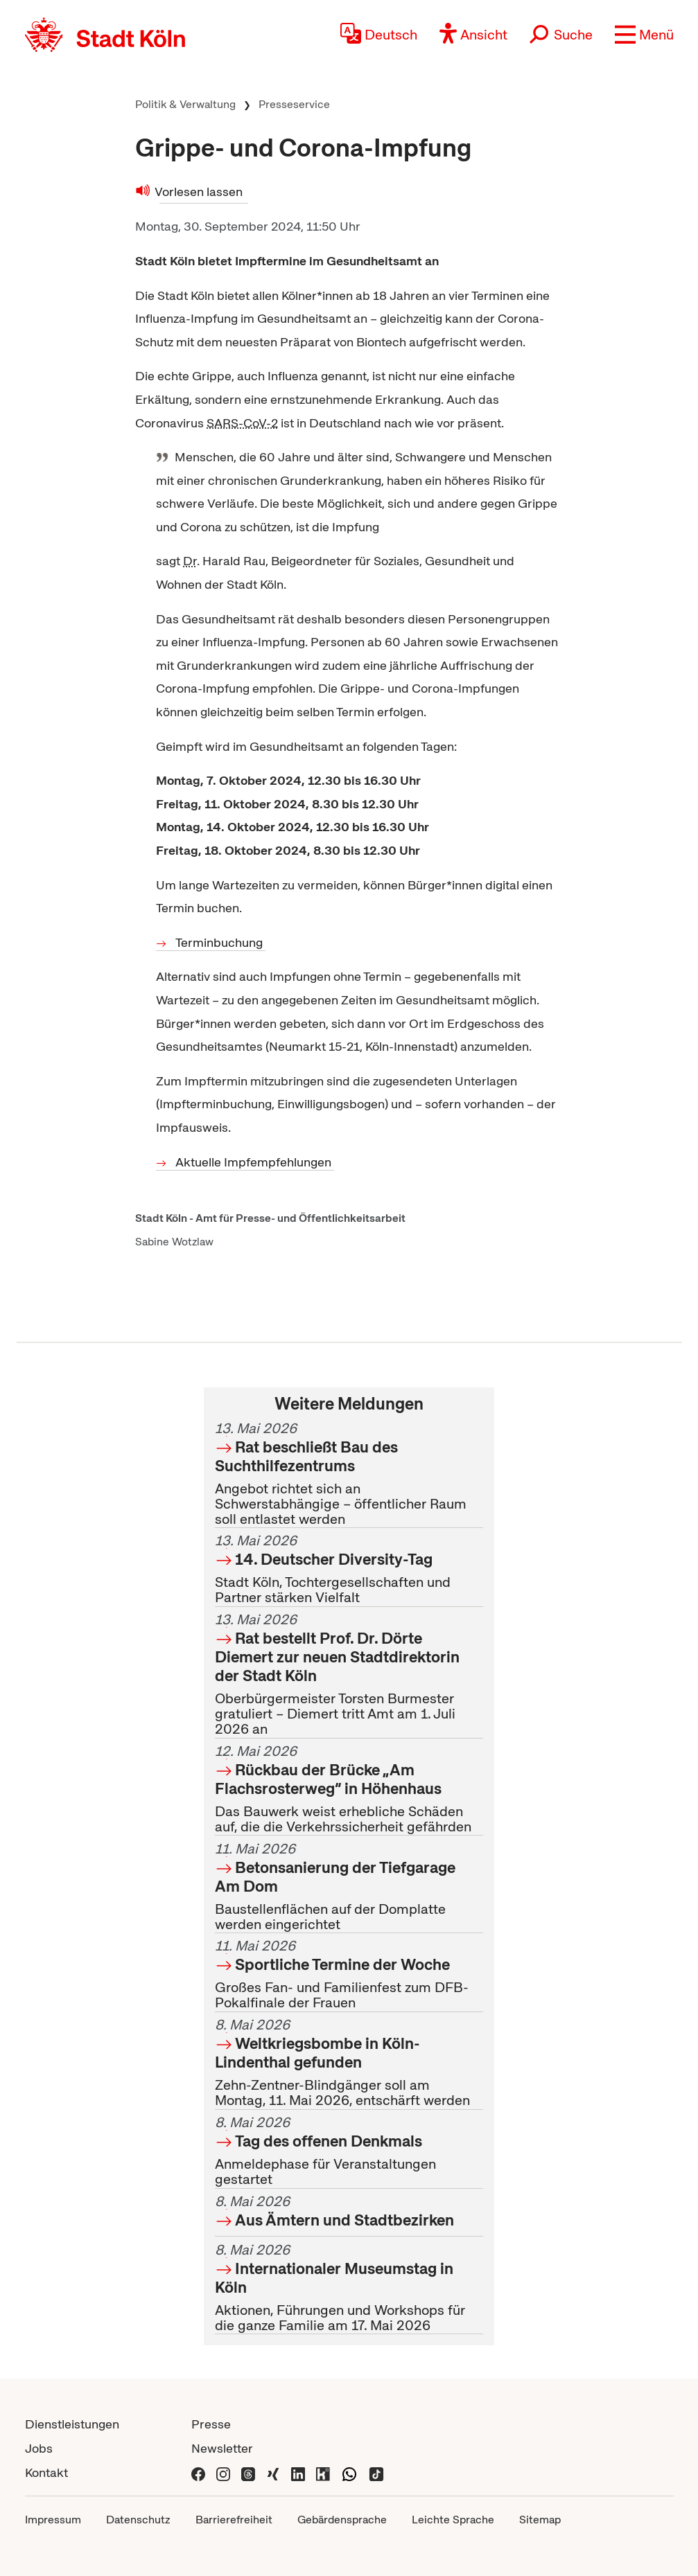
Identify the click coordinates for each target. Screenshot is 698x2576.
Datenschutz (138, 2519)
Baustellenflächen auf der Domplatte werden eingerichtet (349, 1886)
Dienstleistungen (72, 2424)
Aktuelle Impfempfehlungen (254, 1162)
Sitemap (540, 2519)
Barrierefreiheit (233, 2519)
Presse (211, 2424)
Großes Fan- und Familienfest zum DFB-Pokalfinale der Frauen (349, 1974)
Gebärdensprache (342, 2519)
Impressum (53, 2519)
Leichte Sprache (453, 2519)
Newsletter (222, 2448)
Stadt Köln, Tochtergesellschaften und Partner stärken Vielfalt (349, 1569)
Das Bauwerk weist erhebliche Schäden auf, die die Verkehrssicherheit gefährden (349, 1789)
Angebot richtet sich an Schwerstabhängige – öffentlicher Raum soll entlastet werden (349, 1473)
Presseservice (294, 104)
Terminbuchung (220, 942)
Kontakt (46, 2472)
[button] (644, 34)
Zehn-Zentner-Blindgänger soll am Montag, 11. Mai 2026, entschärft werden (349, 2063)
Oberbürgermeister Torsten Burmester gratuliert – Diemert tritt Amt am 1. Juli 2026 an (349, 1674)
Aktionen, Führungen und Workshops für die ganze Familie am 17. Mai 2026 (349, 2287)
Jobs (39, 2448)
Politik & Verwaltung (185, 104)
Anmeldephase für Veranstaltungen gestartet (349, 2150)
